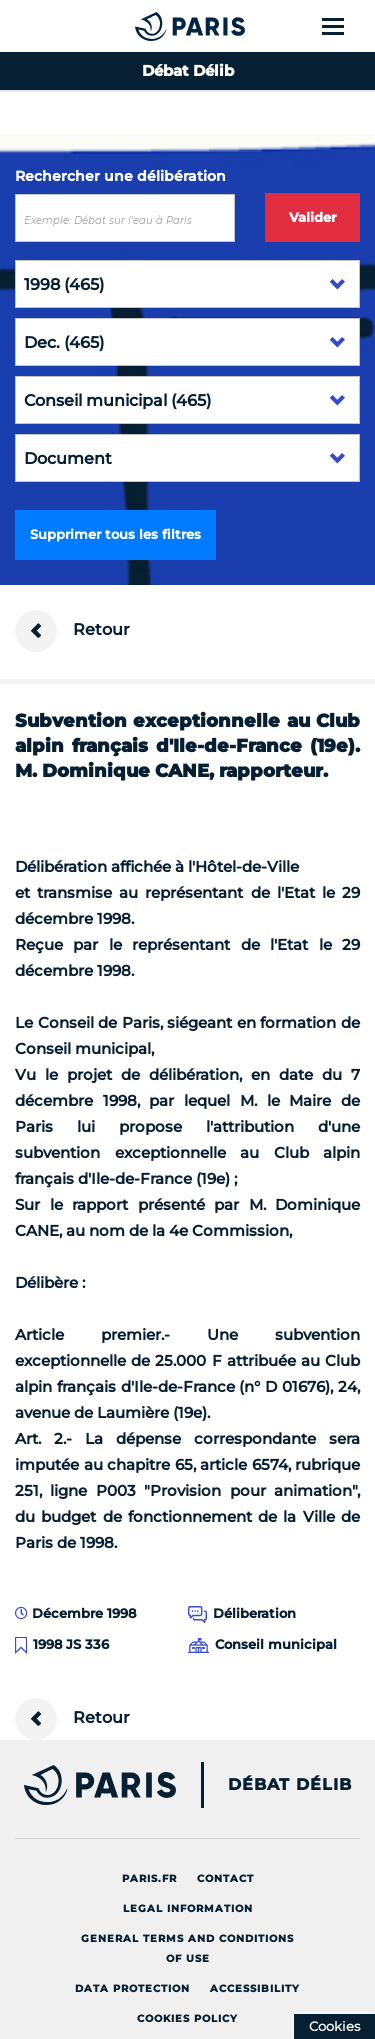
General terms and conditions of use (187, 1948)
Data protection (132, 1988)
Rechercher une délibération (120, 176)
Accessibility (255, 1988)
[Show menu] (344, 26)
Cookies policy (187, 2018)
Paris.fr (149, 1878)
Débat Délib (290, 1785)
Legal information (188, 1908)
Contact (225, 1878)
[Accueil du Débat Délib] (150, 26)
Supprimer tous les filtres (115, 534)
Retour (72, 631)
